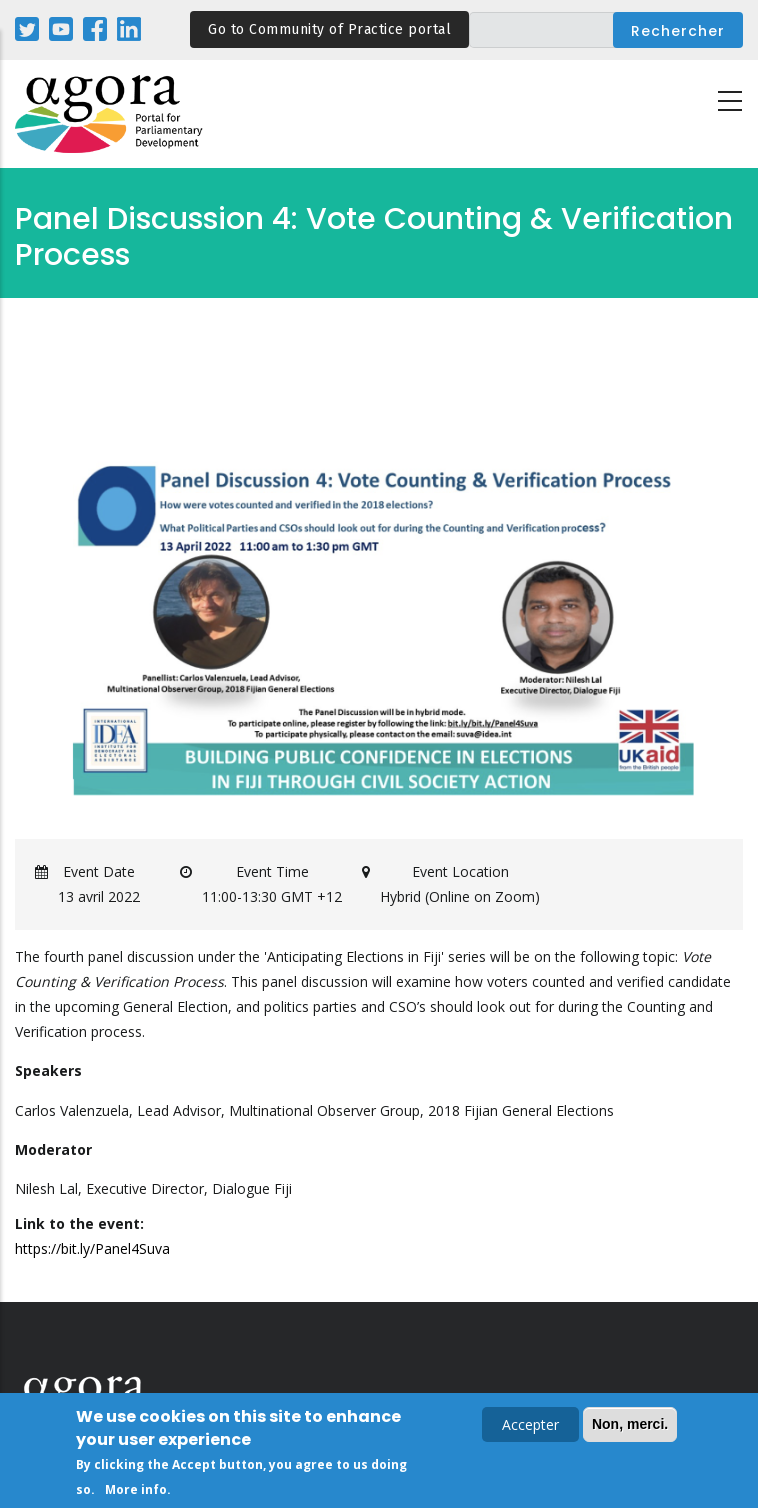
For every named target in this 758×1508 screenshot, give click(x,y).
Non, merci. (630, 1426)
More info (136, 1491)
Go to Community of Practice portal (329, 29)
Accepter (530, 1426)
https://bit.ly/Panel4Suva (92, 1248)
